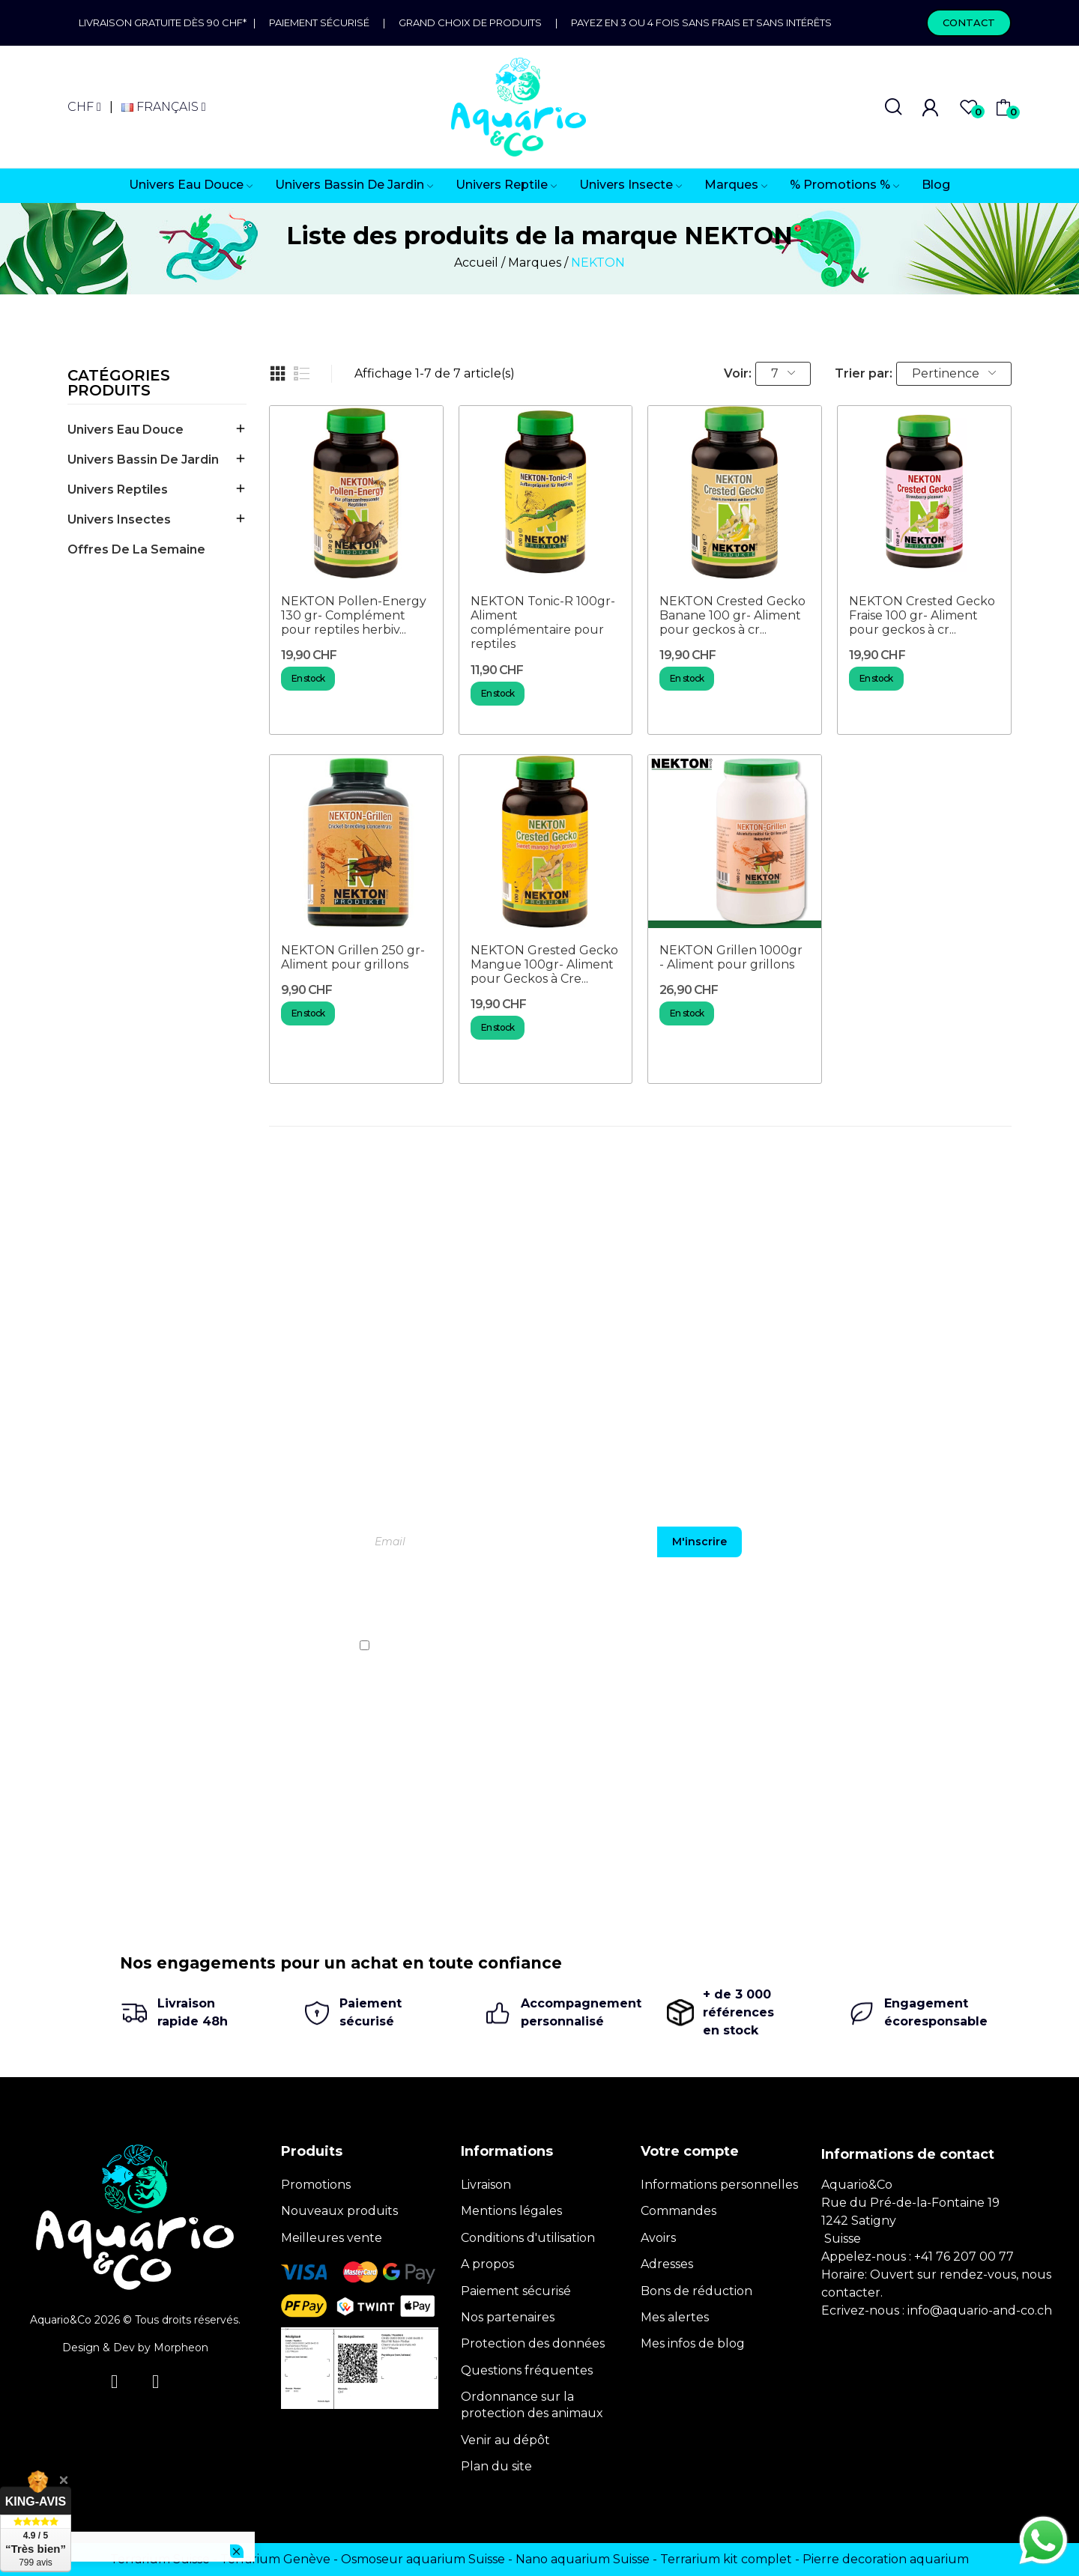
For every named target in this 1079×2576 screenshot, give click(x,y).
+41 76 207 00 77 (964, 2256)
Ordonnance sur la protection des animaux (532, 2404)
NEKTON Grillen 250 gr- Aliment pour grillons (353, 957)
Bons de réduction (696, 2291)
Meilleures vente (331, 2238)
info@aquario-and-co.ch (979, 2310)
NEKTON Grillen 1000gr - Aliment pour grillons (731, 957)
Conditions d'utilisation (528, 2238)
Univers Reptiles (117, 489)
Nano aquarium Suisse (583, 2559)
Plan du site (496, 2466)
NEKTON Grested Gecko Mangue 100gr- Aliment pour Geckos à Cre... (544, 964)
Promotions (316, 2185)
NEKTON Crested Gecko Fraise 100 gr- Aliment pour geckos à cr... (922, 615)
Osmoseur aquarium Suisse (423, 2559)
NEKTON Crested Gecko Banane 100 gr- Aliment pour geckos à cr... (732, 615)
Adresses (667, 2264)
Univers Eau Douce (125, 429)
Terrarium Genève (275, 2559)
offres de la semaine (136, 549)
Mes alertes (675, 2317)
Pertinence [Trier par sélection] (954, 373)
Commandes (678, 2211)
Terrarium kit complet (726, 2559)
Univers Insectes (119, 519)
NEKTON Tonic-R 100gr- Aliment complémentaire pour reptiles (543, 623)
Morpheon (181, 2347)
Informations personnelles (719, 2185)
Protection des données (533, 2343)
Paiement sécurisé (319, 22)
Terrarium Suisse (160, 2559)
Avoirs (658, 2238)
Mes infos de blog (693, 2343)
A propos (487, 2264)
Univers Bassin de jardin (143, 459)
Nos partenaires (507, 2317)
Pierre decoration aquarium (886, 2559)
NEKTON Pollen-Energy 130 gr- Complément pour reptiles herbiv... (353, 615)
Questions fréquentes (527, 2370)
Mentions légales (511, 2211)
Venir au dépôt (505, 2440)
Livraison (486, 2185)
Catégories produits (118, 383)
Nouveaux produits (339, 2211)
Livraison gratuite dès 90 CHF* (166, 22)
